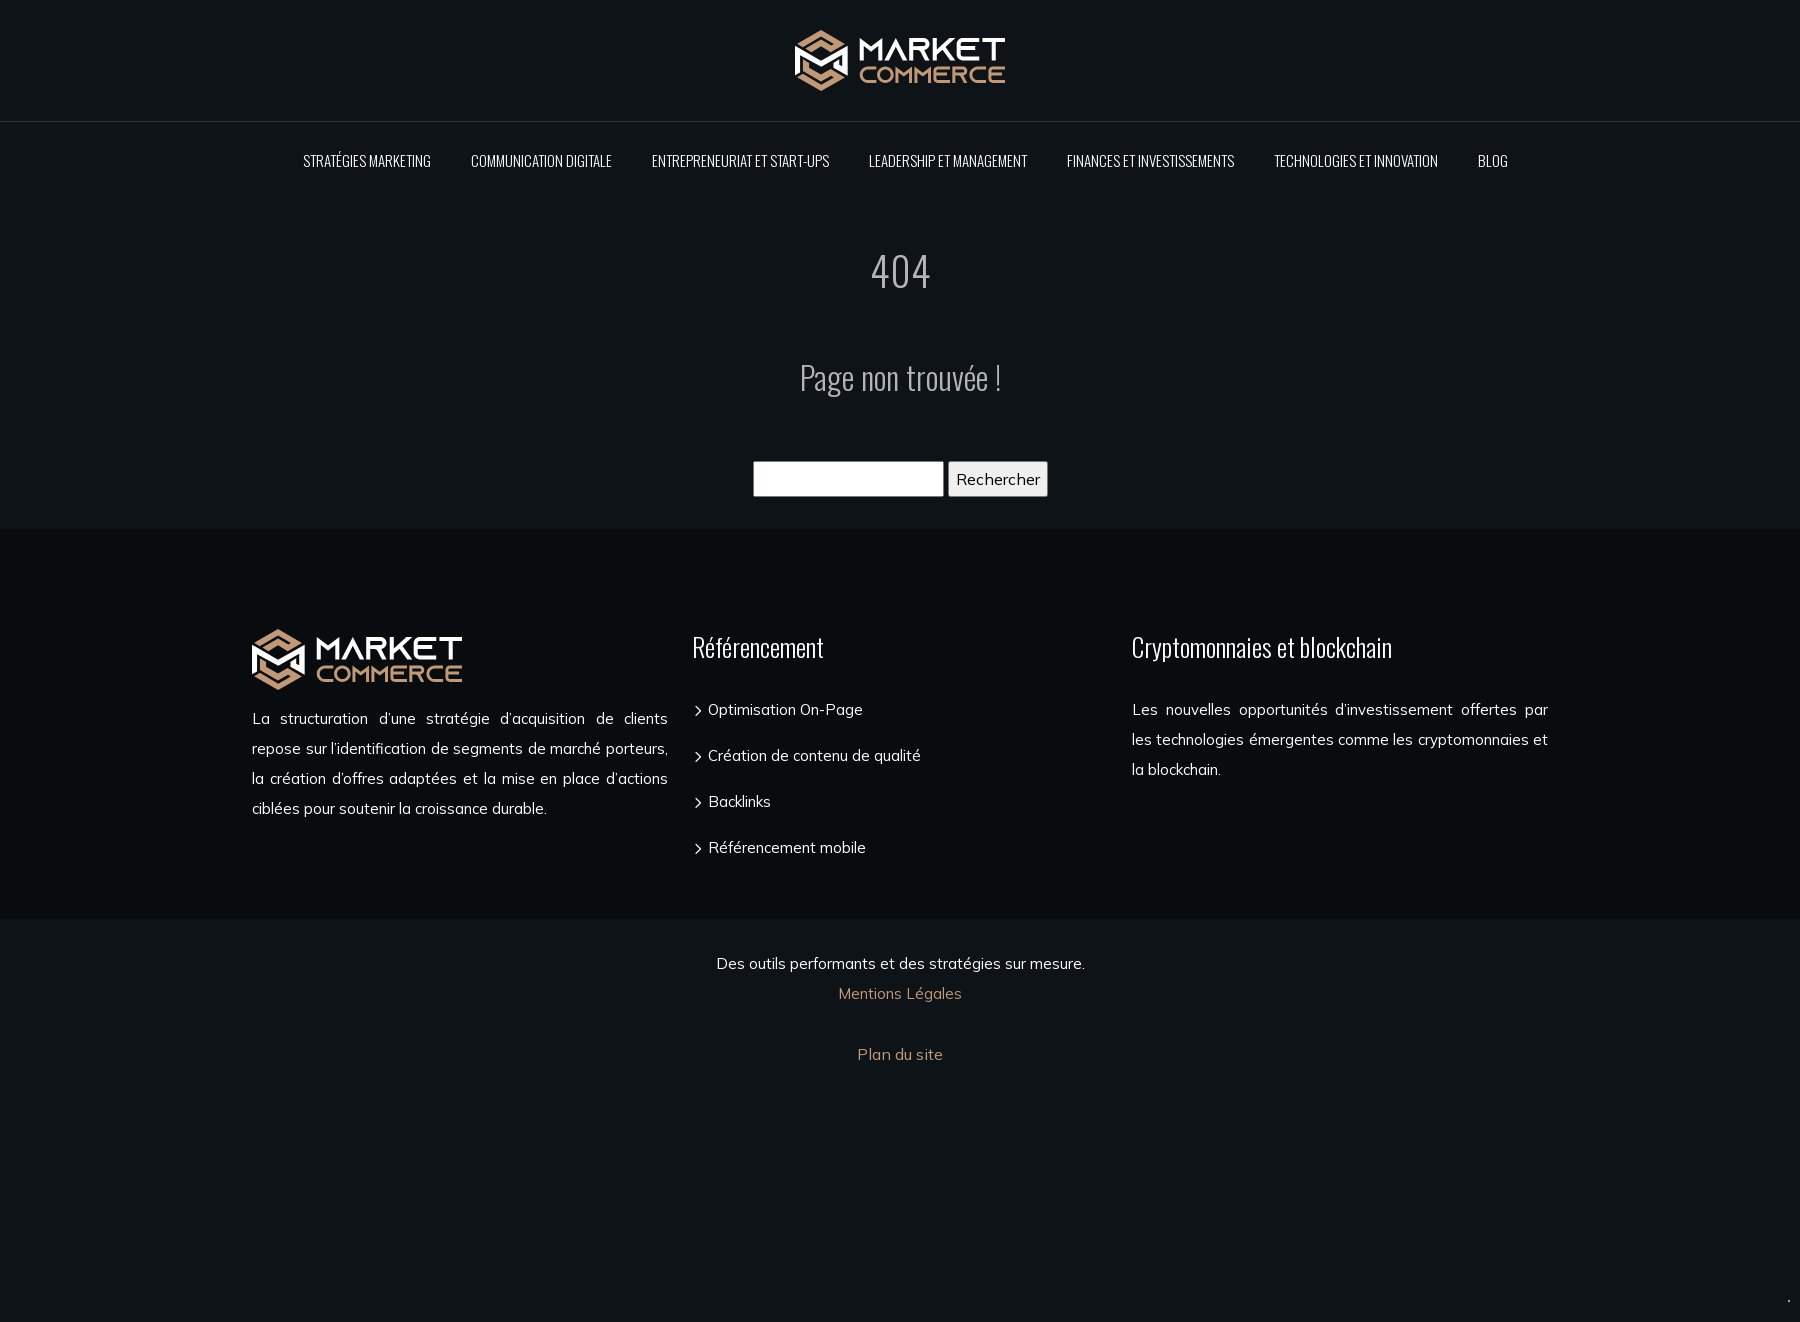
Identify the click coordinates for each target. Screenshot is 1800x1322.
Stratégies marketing (367, 160)
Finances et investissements (1150, 160)
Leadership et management (948, 160)
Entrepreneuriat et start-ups (740, 160)
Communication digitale (541, 160)
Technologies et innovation (1356, 160)
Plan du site (900, 1054)
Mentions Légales (900, 993)
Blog (1493, 160)
